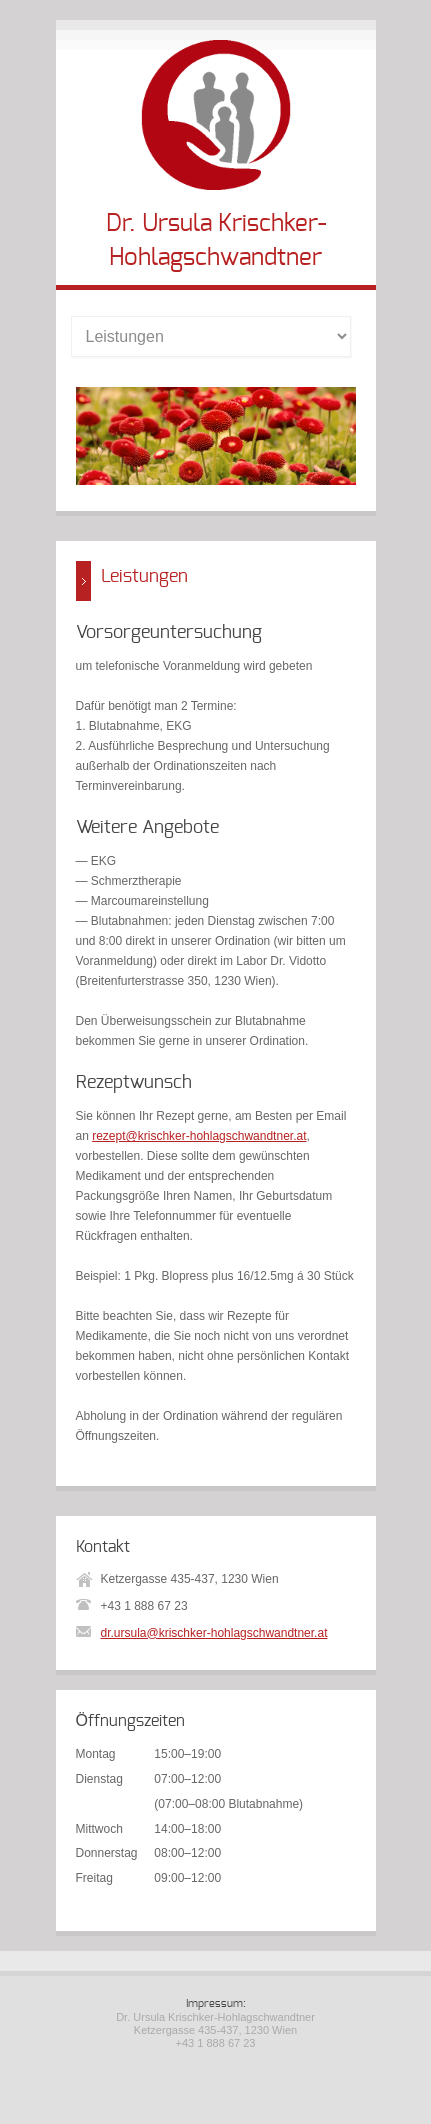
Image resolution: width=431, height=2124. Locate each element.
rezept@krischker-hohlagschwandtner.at (199, 1136)
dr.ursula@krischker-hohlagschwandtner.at (214, 1633)
